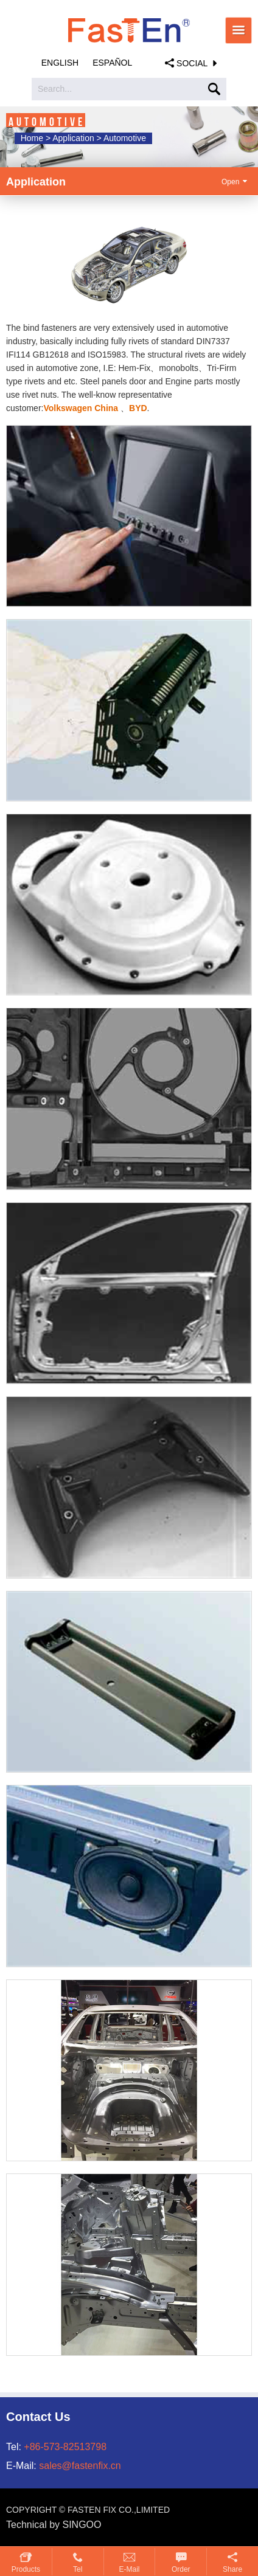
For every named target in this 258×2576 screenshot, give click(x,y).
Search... (55, 89)
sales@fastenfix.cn (80, 2465)
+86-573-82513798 (65, 2447)
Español (112, 63)
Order (181, 2569)
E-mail (129, 2569)
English (59, 63)
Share (232, 2569)
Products (26, 2569)
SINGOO (82, 2524)
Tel (77, 2569)
